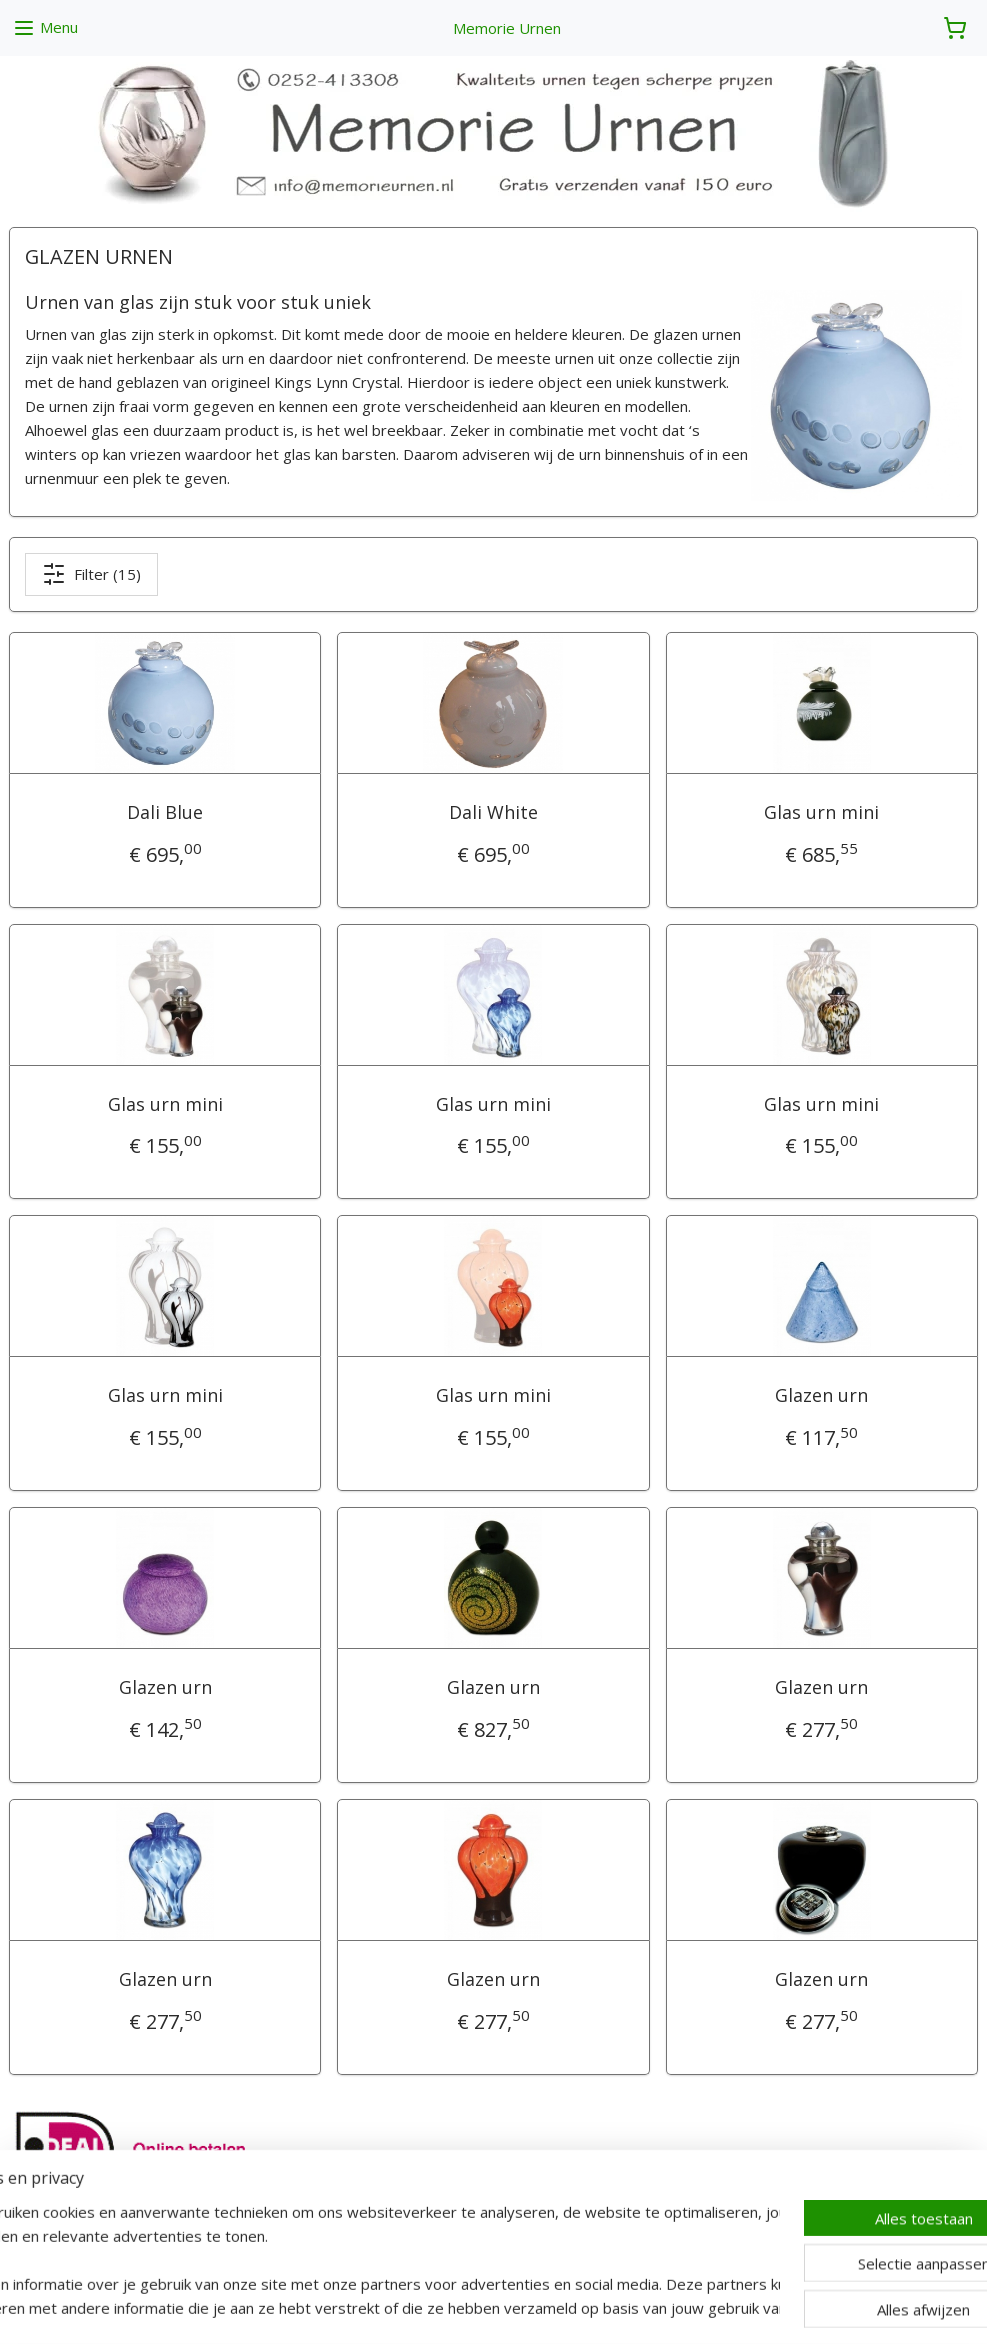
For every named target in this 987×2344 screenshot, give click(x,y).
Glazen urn (821, 1395)
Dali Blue (165, 812)
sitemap (424, 2307)
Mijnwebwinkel (717, 2307)
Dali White (493, 812)
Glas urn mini (821, 812)
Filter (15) (91, 574)
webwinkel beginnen (543, 2307)
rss (466, 2307)
